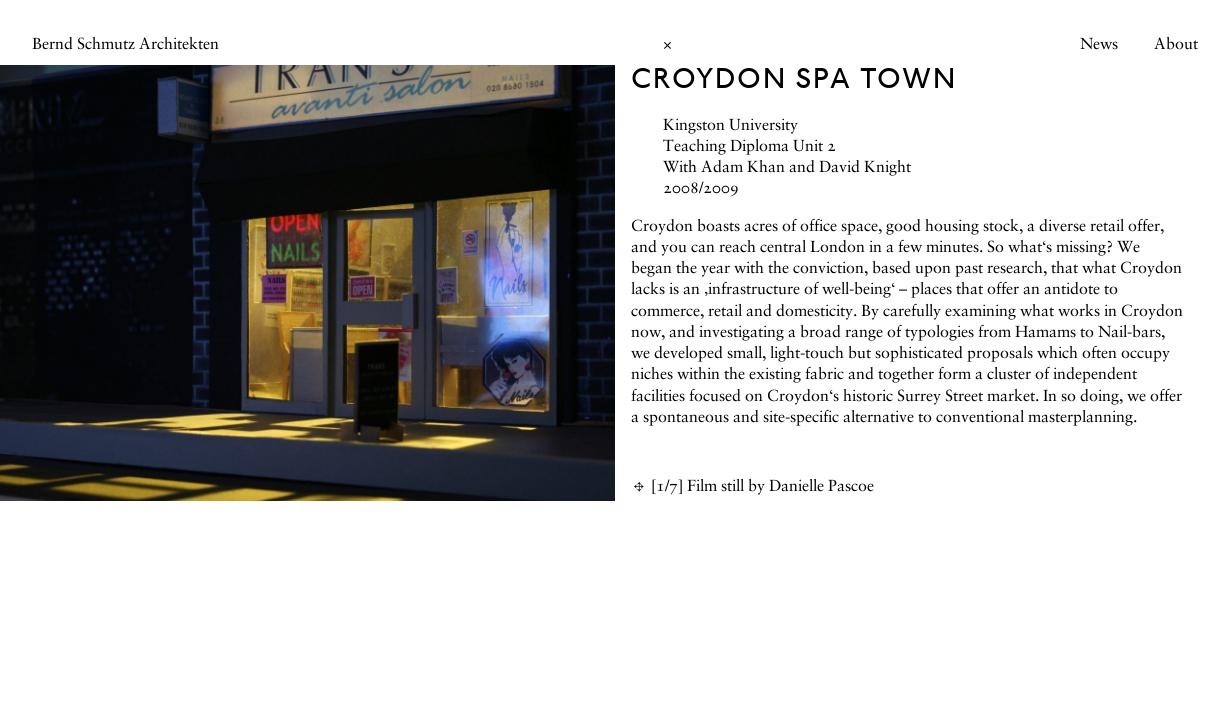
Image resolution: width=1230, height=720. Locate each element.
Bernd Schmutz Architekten (125, 45)
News (1099, 45)
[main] (615, 360)
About (1176, 45)
